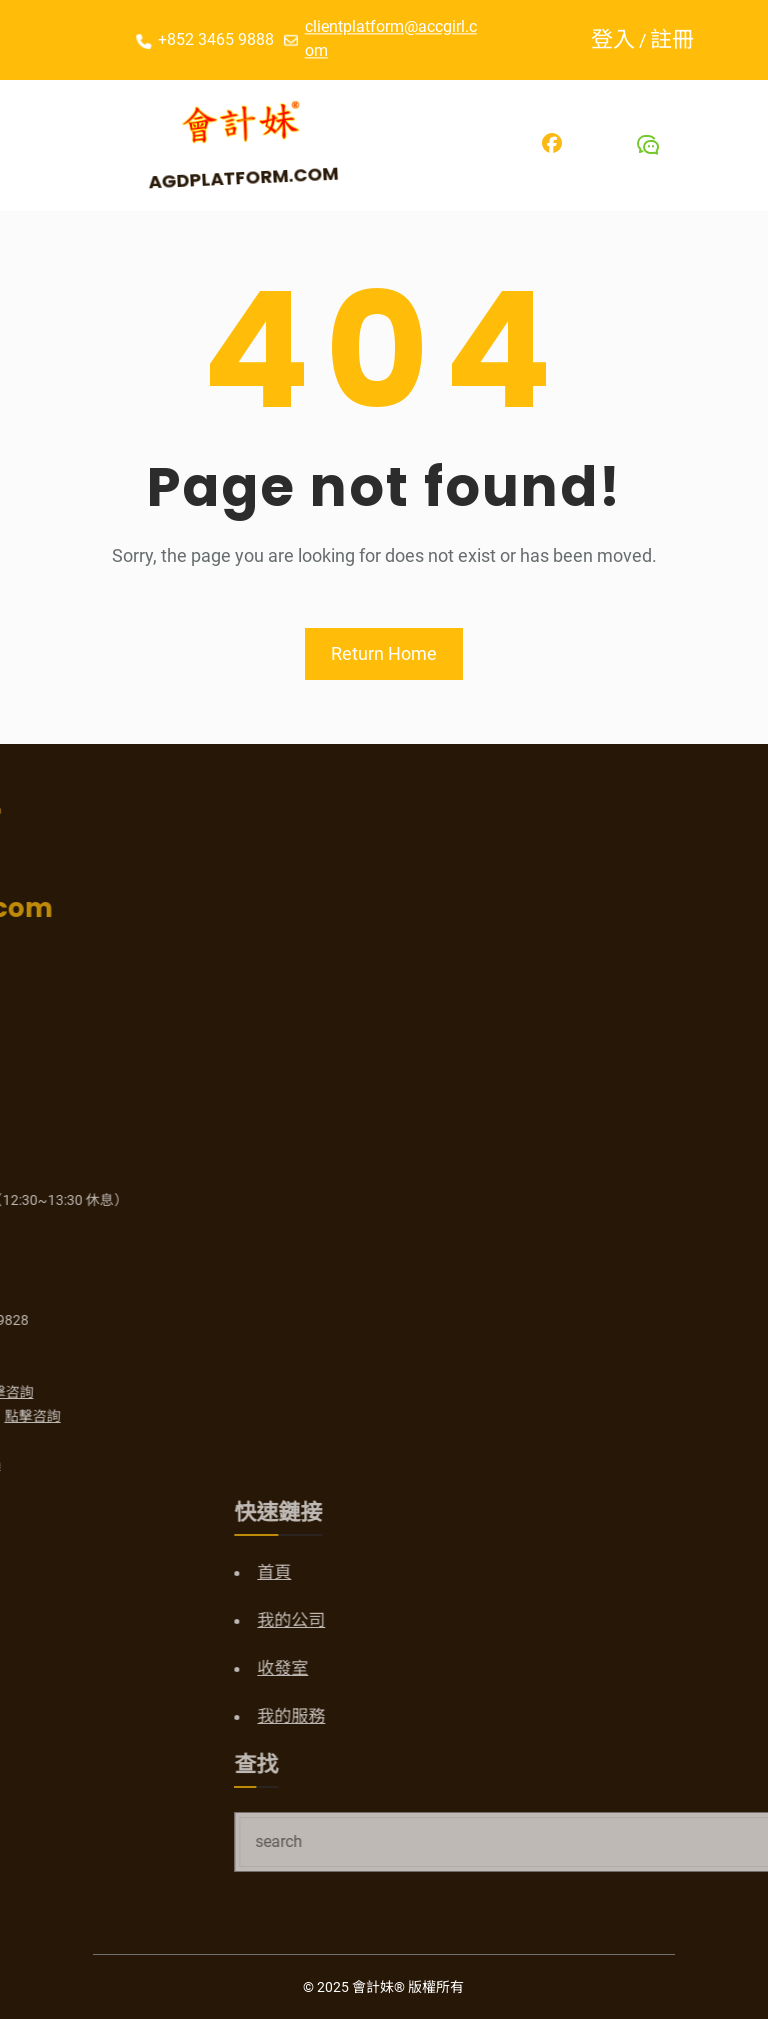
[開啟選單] (41, 145)
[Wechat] (648, 145)
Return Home (384, 653)
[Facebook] (552, 143)
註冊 (678, 39)
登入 (619, 39)
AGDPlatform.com (248, 176)
